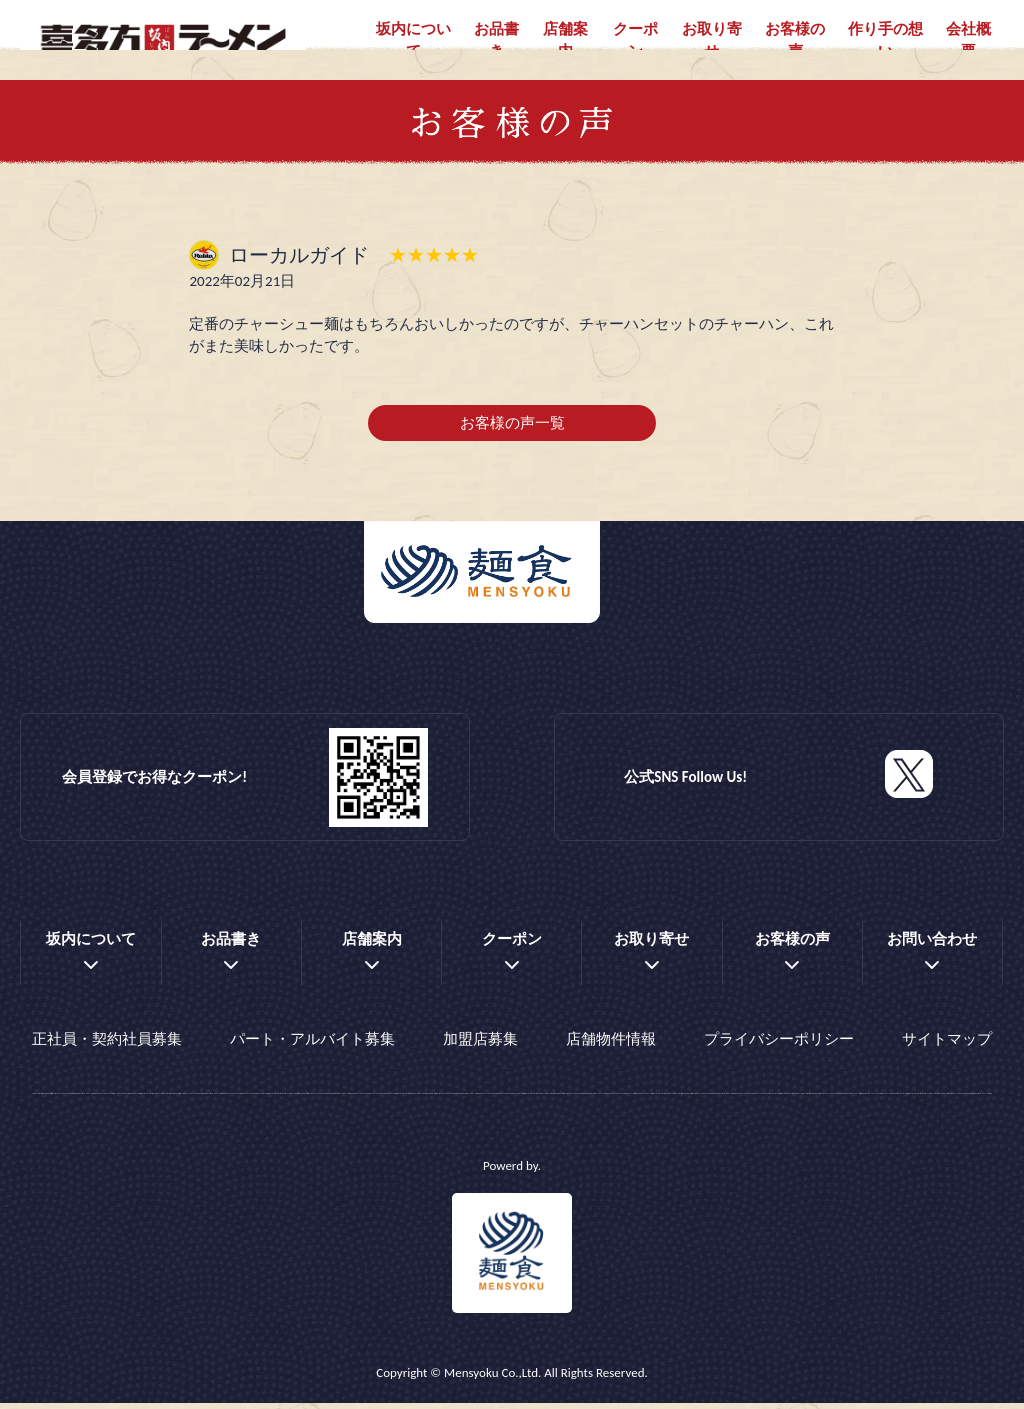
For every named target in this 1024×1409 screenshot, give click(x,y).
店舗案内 (565, 40)
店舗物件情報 (611, 1049)
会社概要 (968, 40)
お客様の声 (795, 40)
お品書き (496, 40)
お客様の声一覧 (512, 436)
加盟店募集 (480, 1049)
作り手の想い (885, 40)
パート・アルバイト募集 (312, 1049)
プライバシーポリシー (779, 1049)
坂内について (413, 40)
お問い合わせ (932, 952)
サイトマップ (947, 1049)
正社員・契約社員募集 (107, 1049)
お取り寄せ (712, 40)
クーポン (635, 40)
